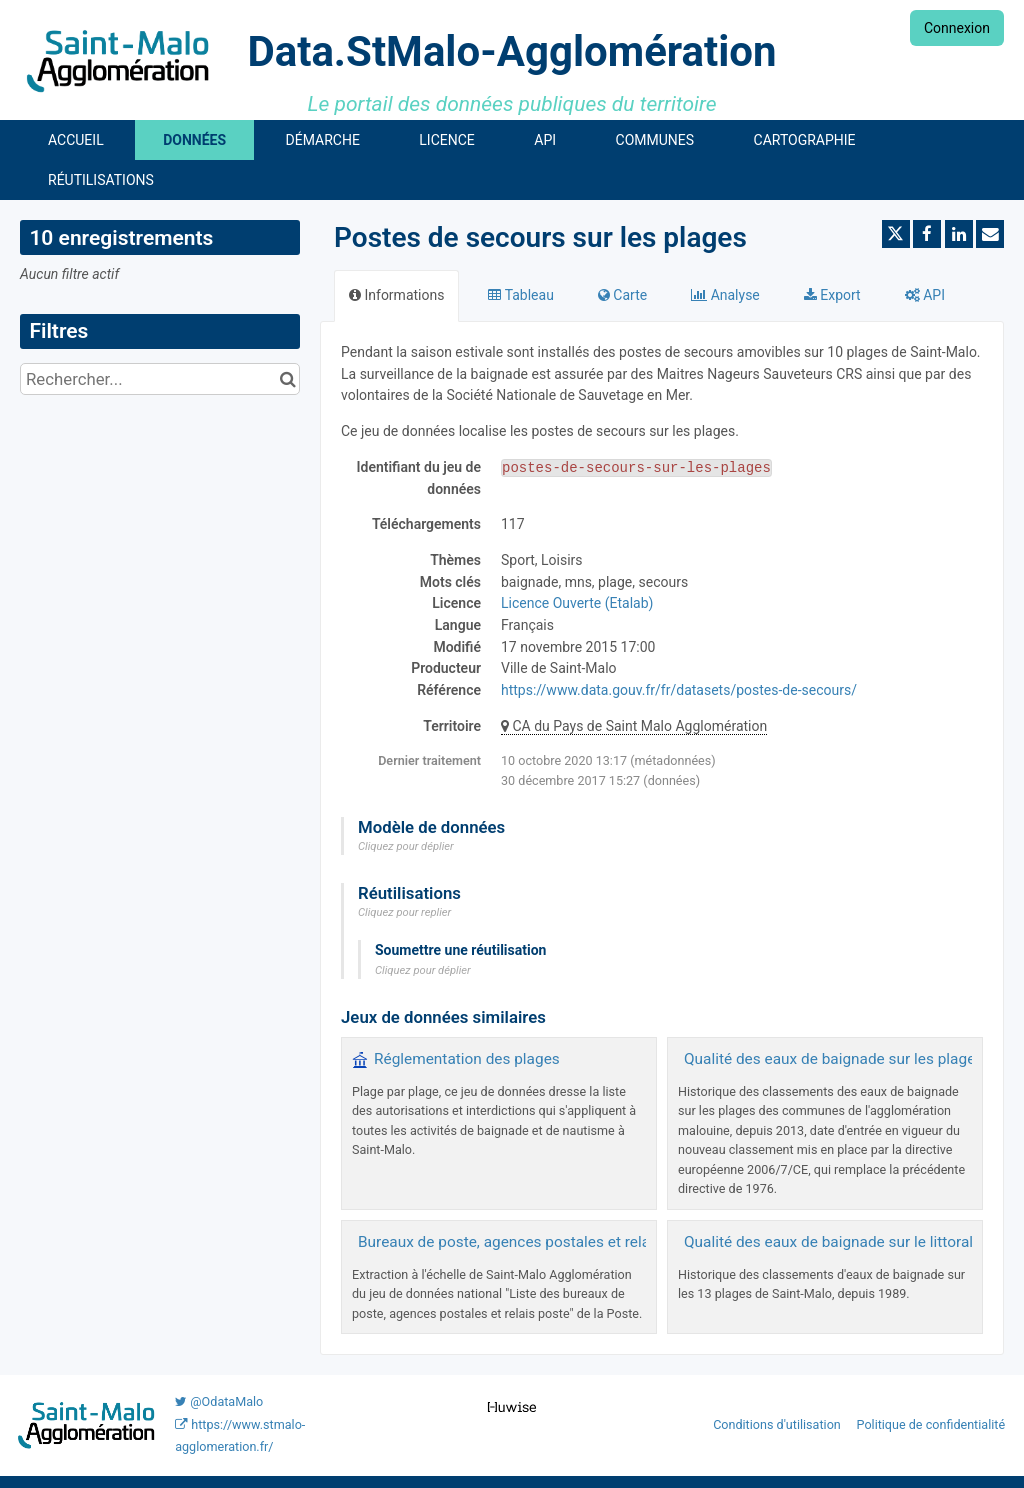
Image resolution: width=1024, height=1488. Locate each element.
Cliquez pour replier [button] (404, 912)
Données (194, 140)
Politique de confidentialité (931, 1424)
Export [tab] (832, 295)
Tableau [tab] (520, 295)
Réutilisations (101, 180)
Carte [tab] (622, 295)
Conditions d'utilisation (778, 1424)
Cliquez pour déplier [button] (406, 846)
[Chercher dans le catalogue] (287, 379)
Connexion (957, 28)
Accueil (76, 140)
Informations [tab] (396, 295)
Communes (655, 140)
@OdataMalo (219, 1401)
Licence (446, 140)
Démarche (323, 140)
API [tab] (925, 295)
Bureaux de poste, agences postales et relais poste (531, 1242)
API (545, 140)
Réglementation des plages (467, 1059)
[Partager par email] (990, 234)
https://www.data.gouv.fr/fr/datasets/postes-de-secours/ (679, 690)
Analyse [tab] (725, 295)
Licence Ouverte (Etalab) (577, 603)
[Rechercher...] (160, 379)
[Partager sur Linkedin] (959, 234)
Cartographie (805, 140)
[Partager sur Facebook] (927, 234)
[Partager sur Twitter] (896, 234)
